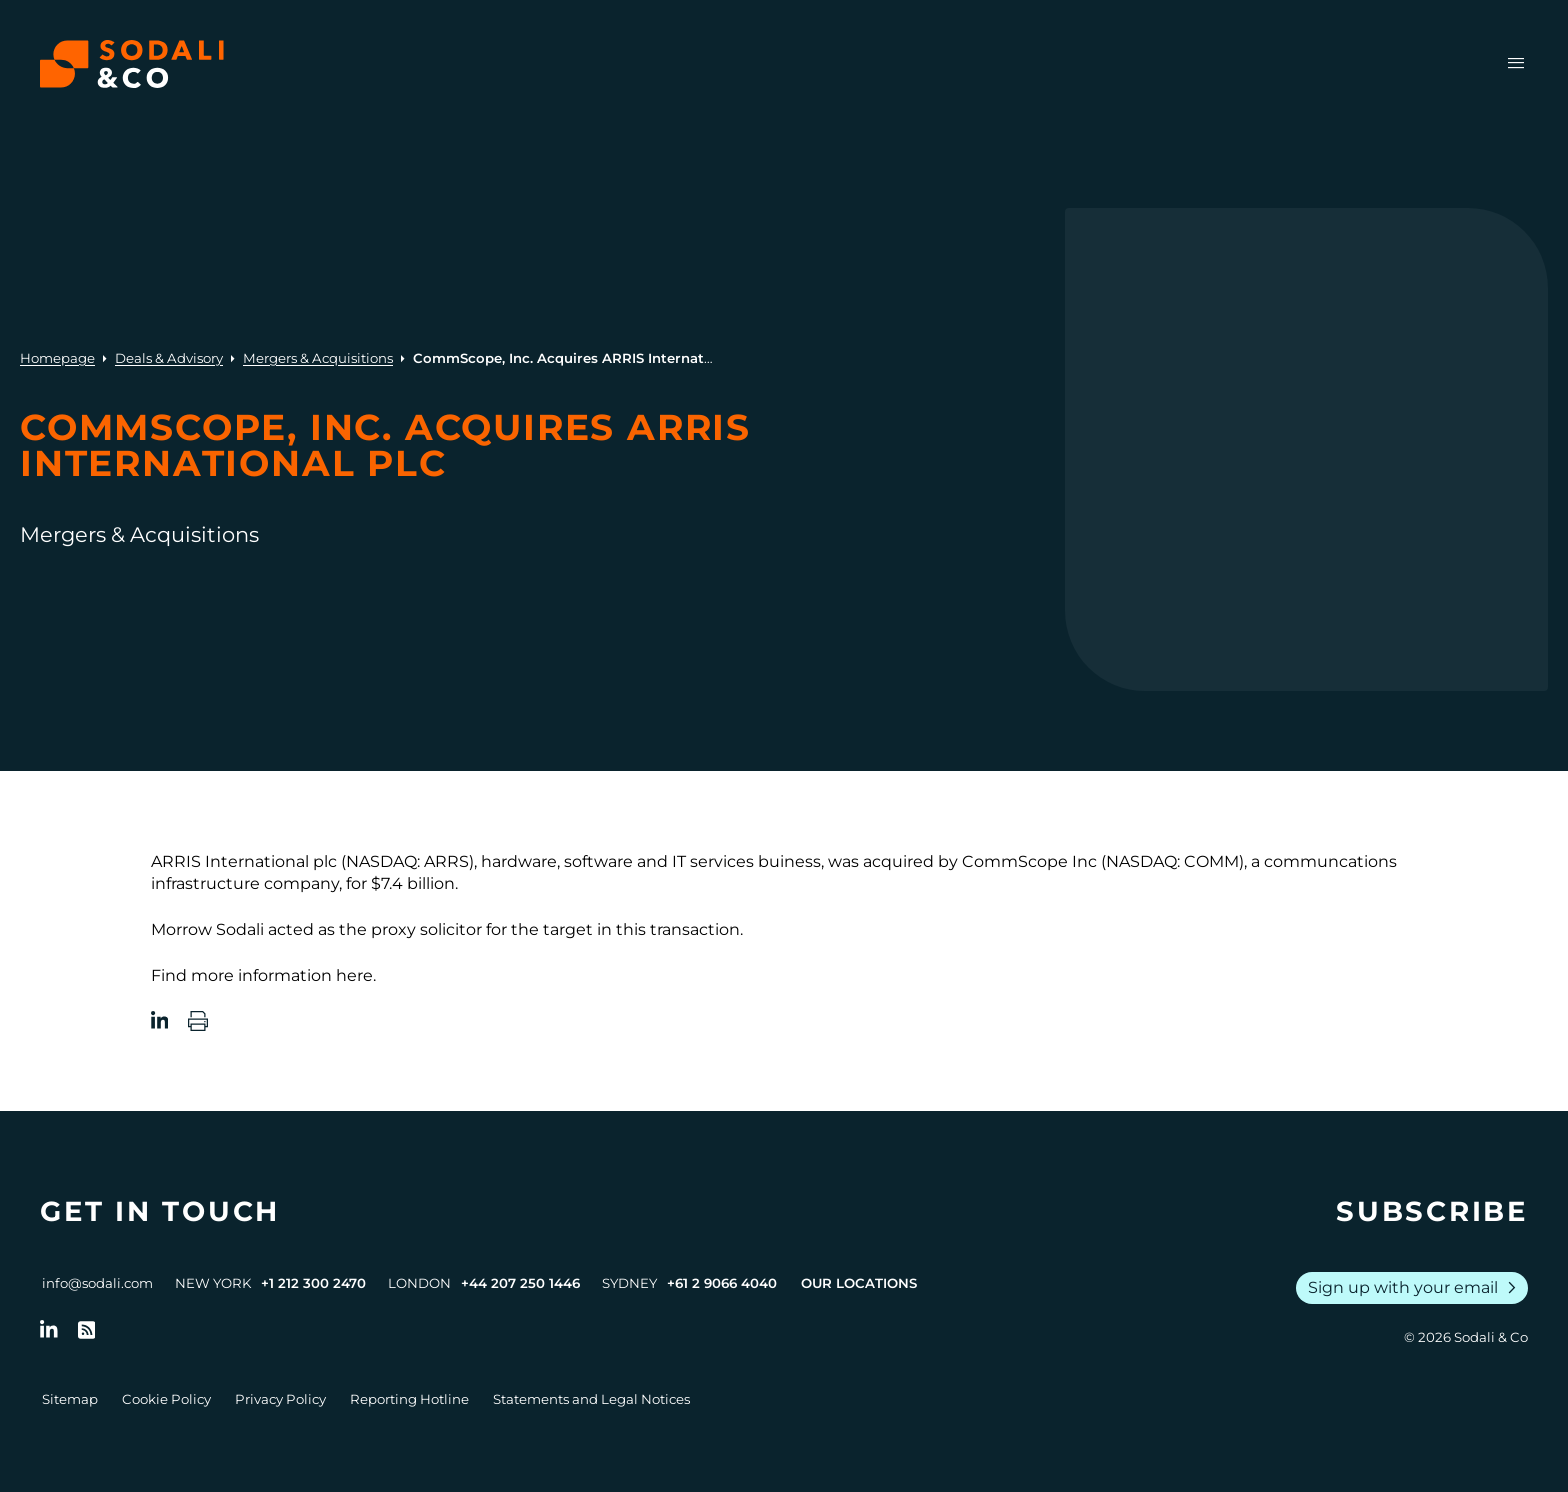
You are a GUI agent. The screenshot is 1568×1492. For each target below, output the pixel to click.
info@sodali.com (97, 1283)
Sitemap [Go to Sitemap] (70, 1399)
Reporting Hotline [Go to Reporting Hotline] (409, 1399)
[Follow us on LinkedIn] (49, 1330)
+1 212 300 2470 (313, 1283)
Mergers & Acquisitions (318, 358)
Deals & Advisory (169, 358)
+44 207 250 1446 (520, 1283)
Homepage (57, 358)
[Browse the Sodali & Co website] (132, 64)
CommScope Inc (1029, 861)
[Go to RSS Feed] (87, 1330)
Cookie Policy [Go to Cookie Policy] (166, 1399)
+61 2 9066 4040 (722, 1283)
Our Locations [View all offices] (859, 1283)
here (354, 975)
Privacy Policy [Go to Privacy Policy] (280, 1399)
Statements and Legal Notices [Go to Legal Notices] (591, 1399)
